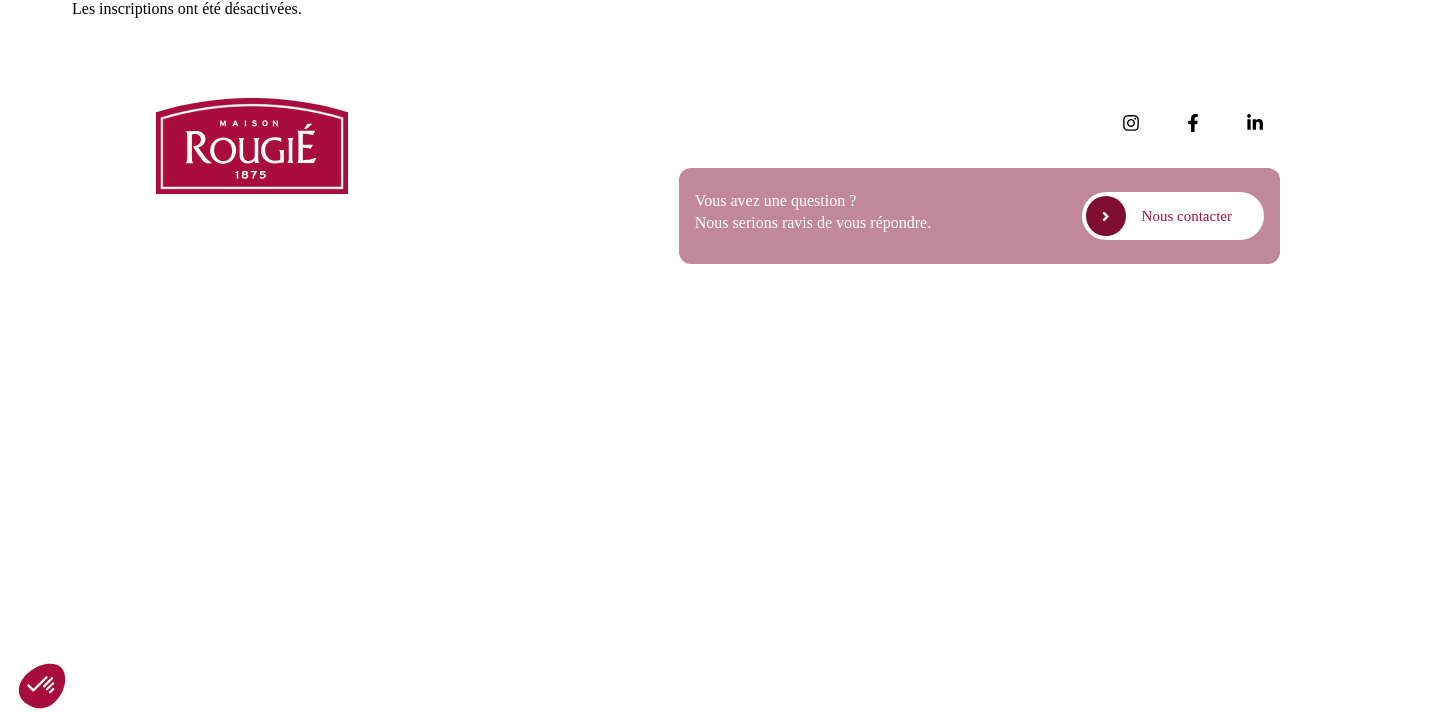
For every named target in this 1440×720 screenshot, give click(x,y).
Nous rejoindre (452, 223)
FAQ (419, 195)
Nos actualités (449, 111)
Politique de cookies (1233, 328)
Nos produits (445, 139)
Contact (429, 251)
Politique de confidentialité (1081, 328)
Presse (424, 167)
